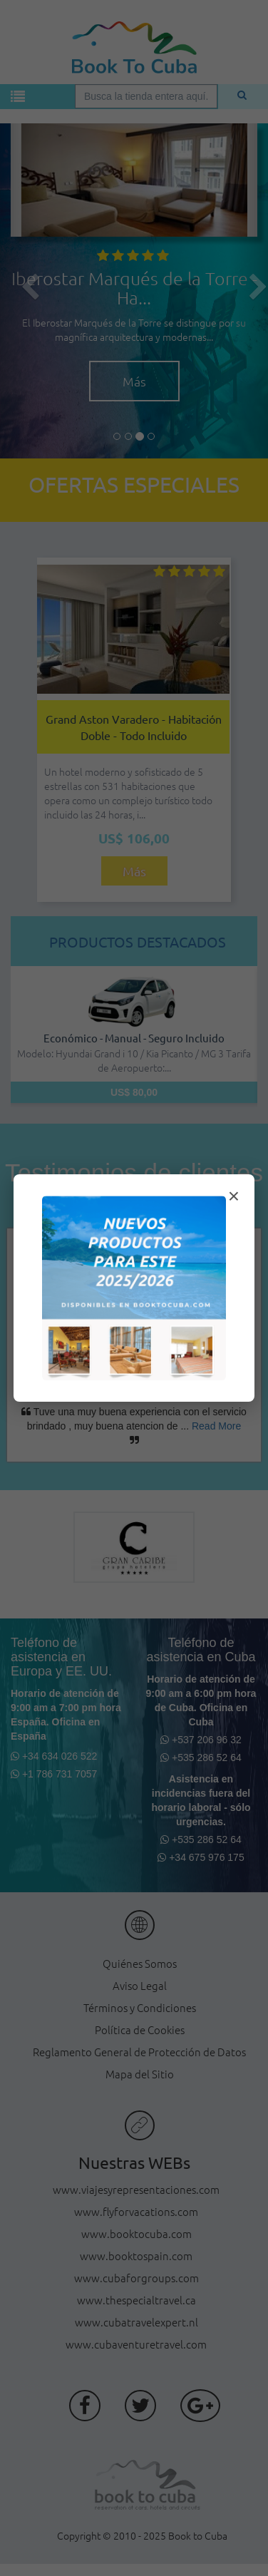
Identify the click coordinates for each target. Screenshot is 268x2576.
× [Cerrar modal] (233, 1196)
